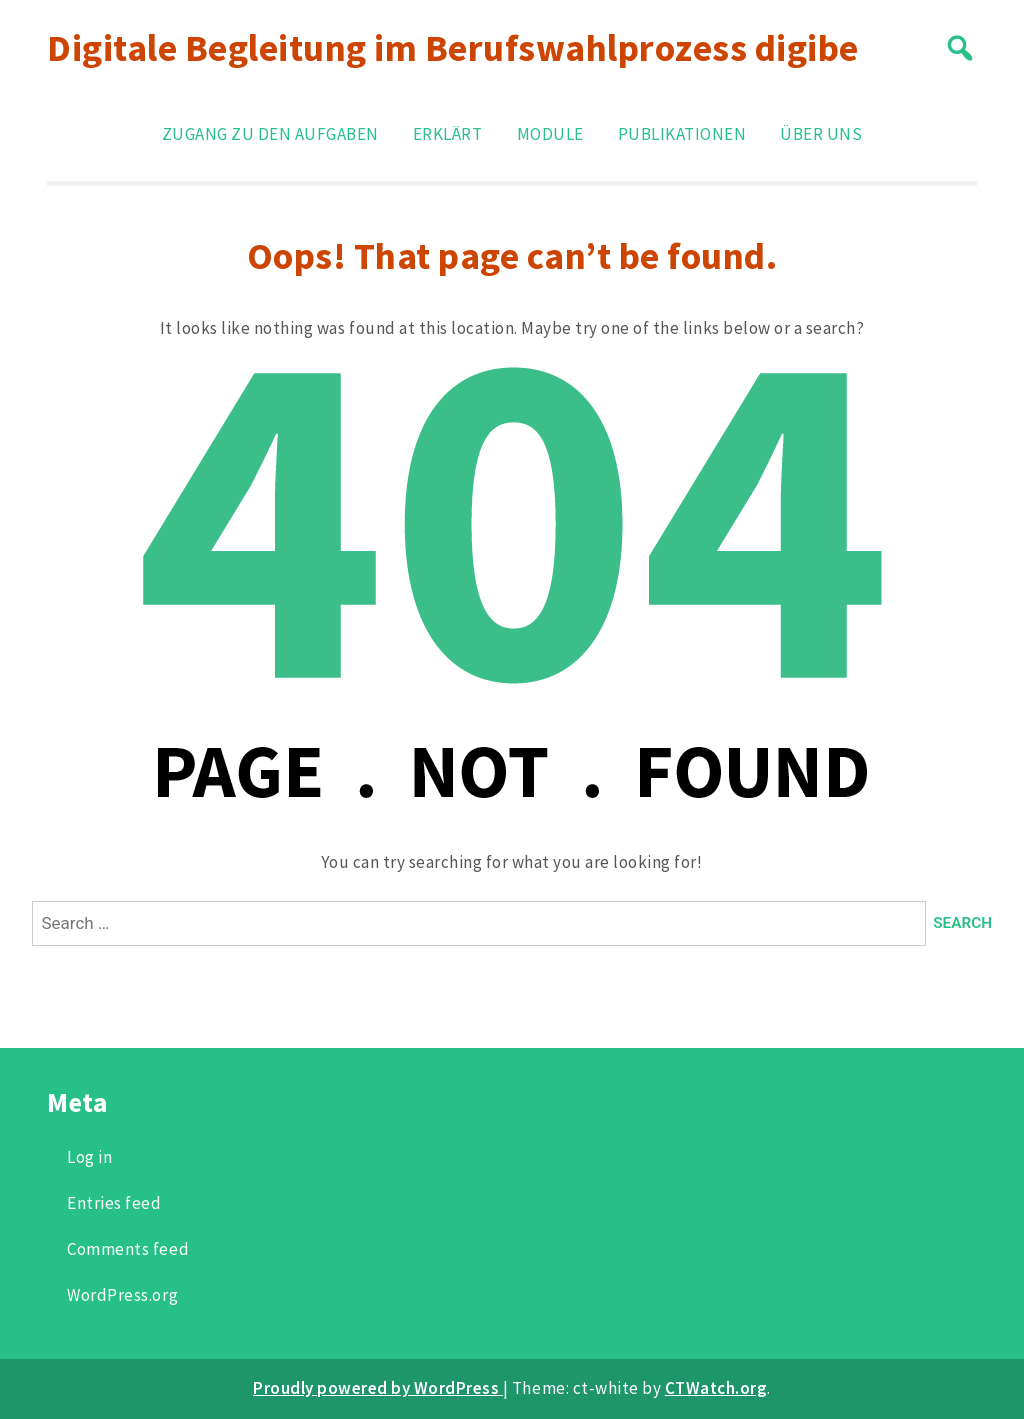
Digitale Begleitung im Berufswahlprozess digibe (453, 47)
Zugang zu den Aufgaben (270, 134)
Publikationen (682, 134)
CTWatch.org (716, 1388)
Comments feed (128, 1249)
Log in (89, 1157)
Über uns (821, 134)
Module (550, 134)
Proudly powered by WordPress (378, 1388)
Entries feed (114, 1203)
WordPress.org (122, 1295)
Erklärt (448, 134)
